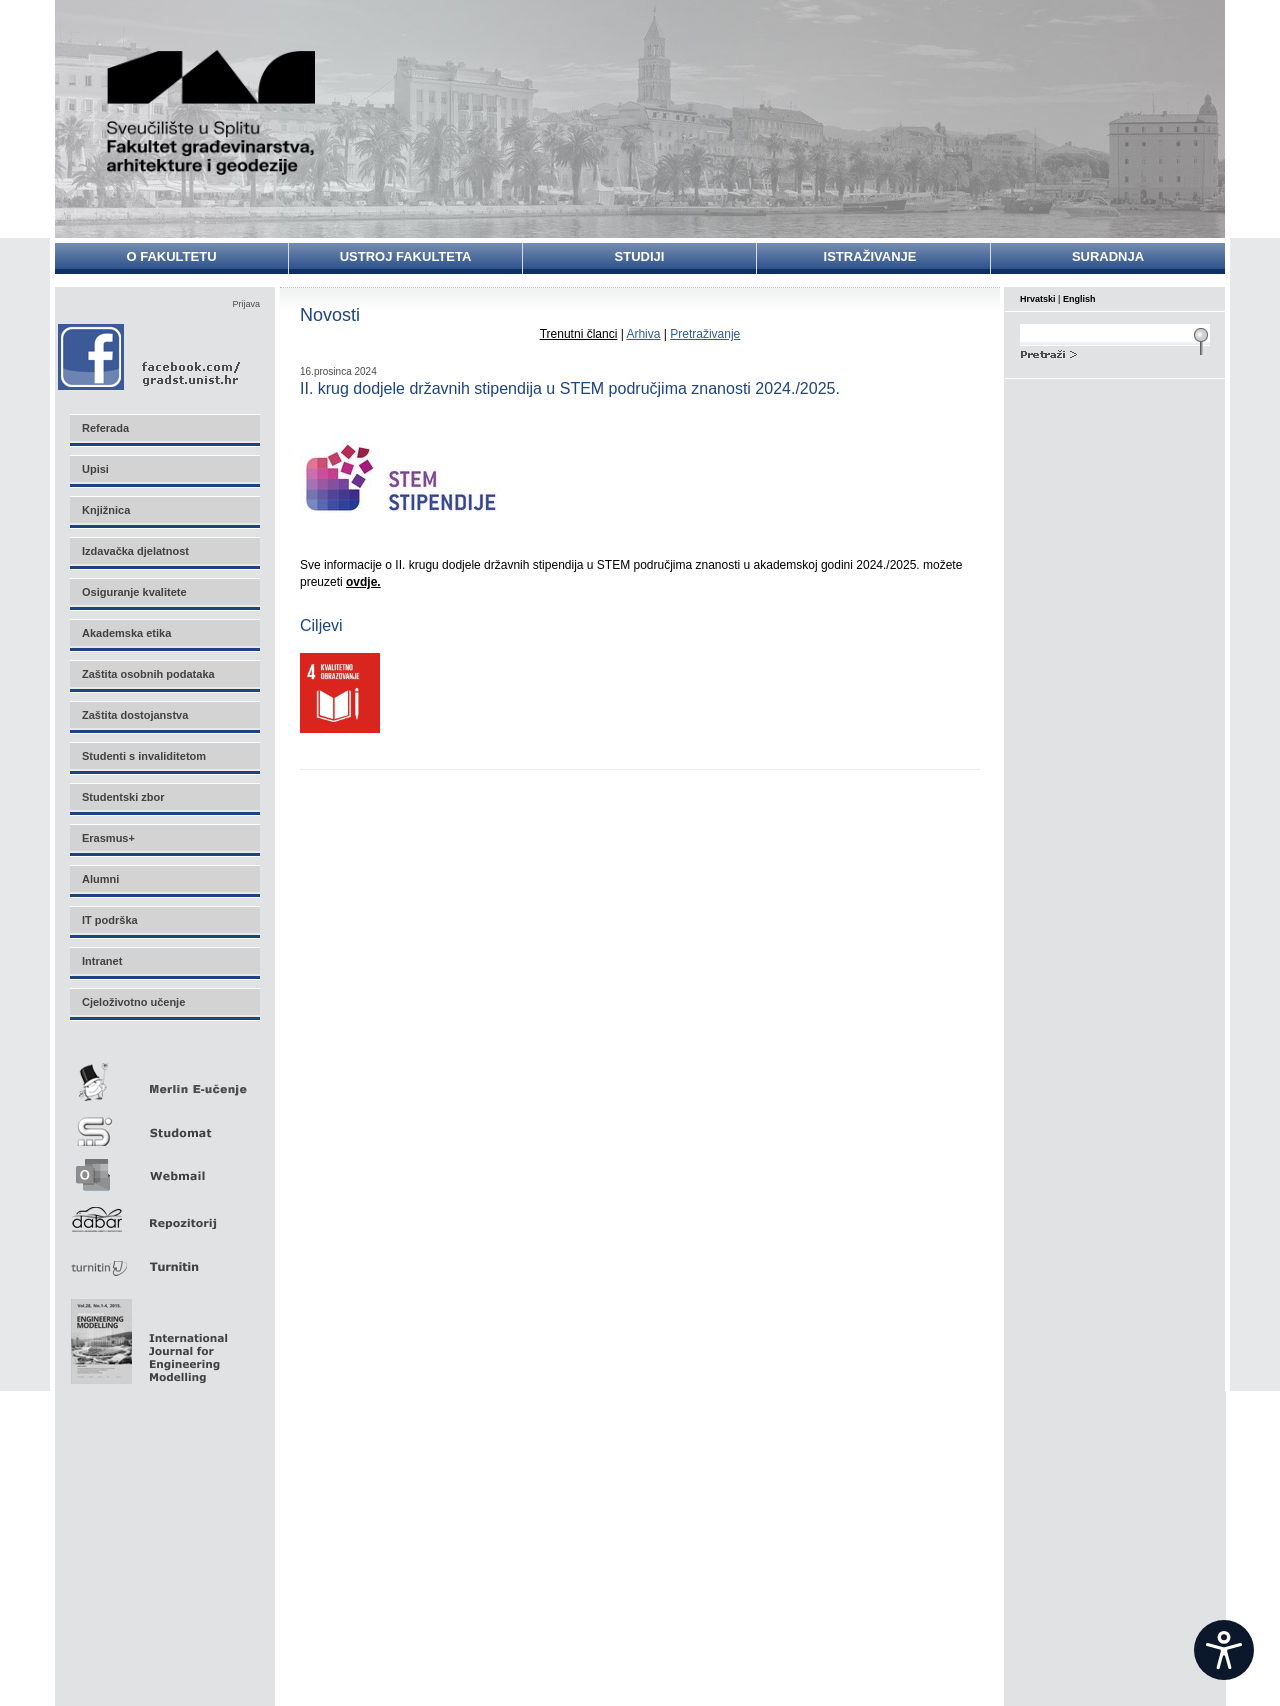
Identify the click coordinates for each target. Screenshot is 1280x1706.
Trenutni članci (579, 334)
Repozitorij (164, 1213)
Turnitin (164, 1258)
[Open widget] (1224, 1650)
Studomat (164, 1123)
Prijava (246, 304)
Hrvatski (1038, 299)
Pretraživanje (705, 334)
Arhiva (643, 334)
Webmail (164, 1168)
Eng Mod (146, 1336)
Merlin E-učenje (164, 1078)
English (1079, 299)
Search (1115, 352)
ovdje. (363, 582)
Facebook (150, 356)
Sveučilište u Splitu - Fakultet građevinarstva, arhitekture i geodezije (212, 112)
